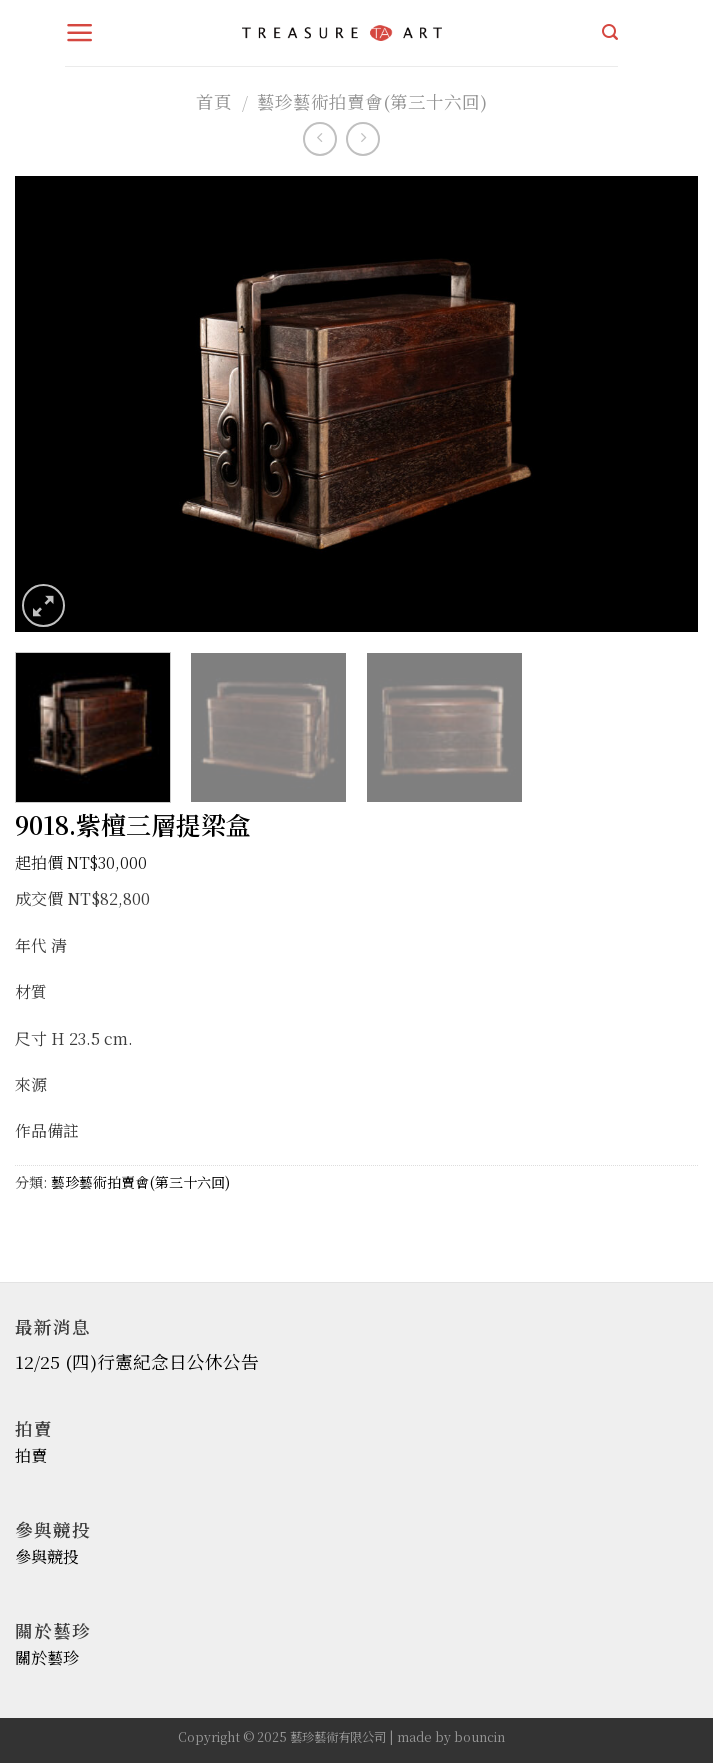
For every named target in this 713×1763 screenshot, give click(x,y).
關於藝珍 (47, 1657)
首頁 (214, 101)
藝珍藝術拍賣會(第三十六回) (372, 101)
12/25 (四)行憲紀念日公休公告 (137, 1361)
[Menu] (80, 33)
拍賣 (31, 1455)
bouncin (479, 1737)
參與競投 (47, 1556)
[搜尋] (610, 32)
